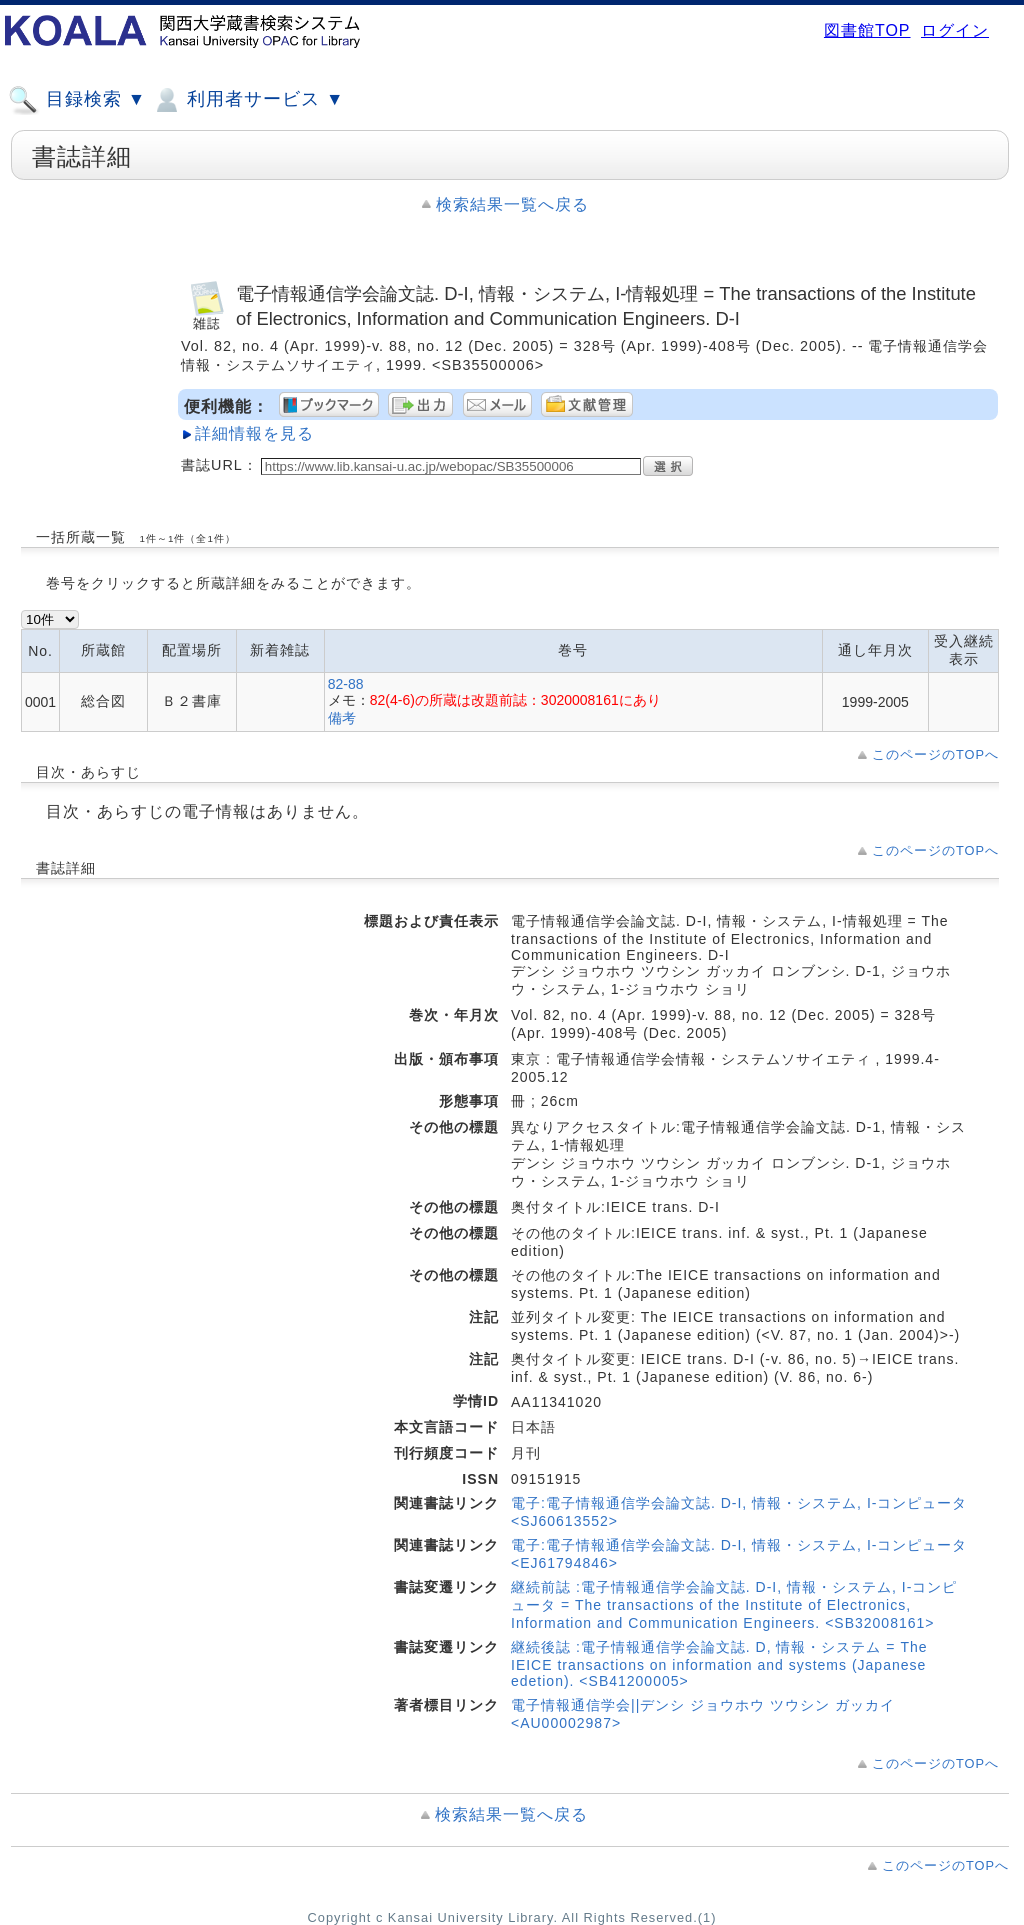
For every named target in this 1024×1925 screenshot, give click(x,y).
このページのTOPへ (935, 754)
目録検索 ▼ (77, 100)
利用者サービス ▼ (247, 100)
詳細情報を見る (254, 433)
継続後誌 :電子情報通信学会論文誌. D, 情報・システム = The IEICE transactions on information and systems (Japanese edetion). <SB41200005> (719, 1664)
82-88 (346, 684)
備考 (342, 718)
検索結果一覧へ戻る (512, 204)
